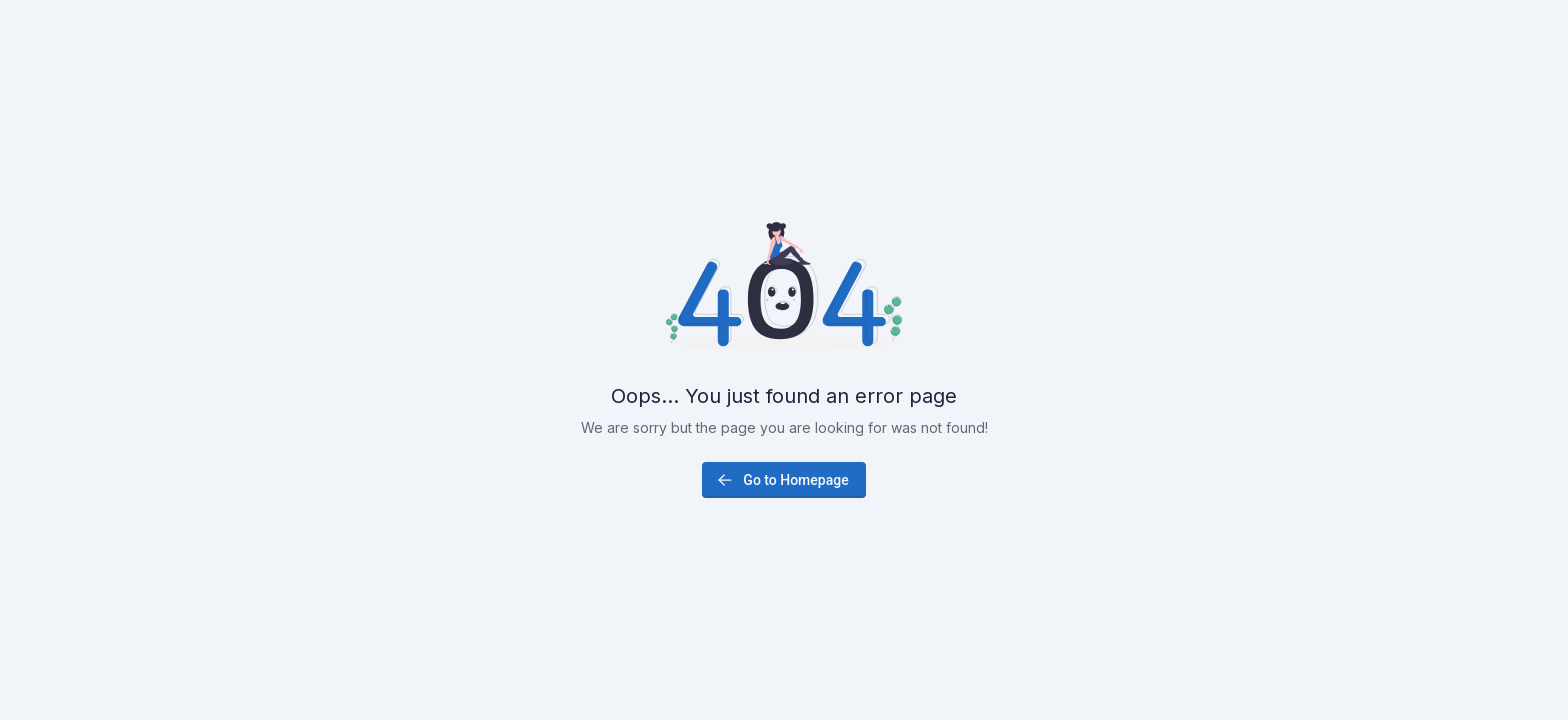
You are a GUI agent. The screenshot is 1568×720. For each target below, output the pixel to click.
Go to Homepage (781, 480)
